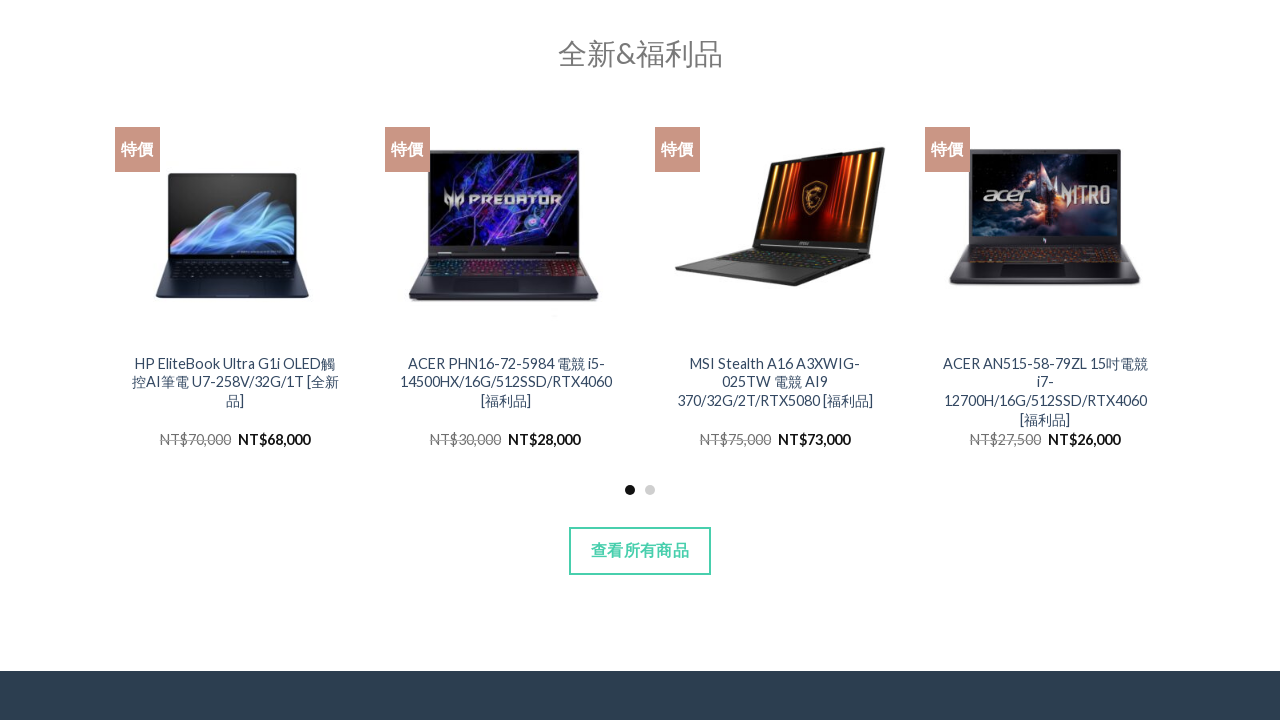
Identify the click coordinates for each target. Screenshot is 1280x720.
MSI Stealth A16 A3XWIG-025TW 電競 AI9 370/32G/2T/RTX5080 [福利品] (775, 382)
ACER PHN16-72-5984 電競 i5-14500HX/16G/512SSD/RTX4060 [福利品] (506, 382)
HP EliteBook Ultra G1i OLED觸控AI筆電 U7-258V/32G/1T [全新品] (235, 382)
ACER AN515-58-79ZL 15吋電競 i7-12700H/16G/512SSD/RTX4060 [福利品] (1045, 391)
